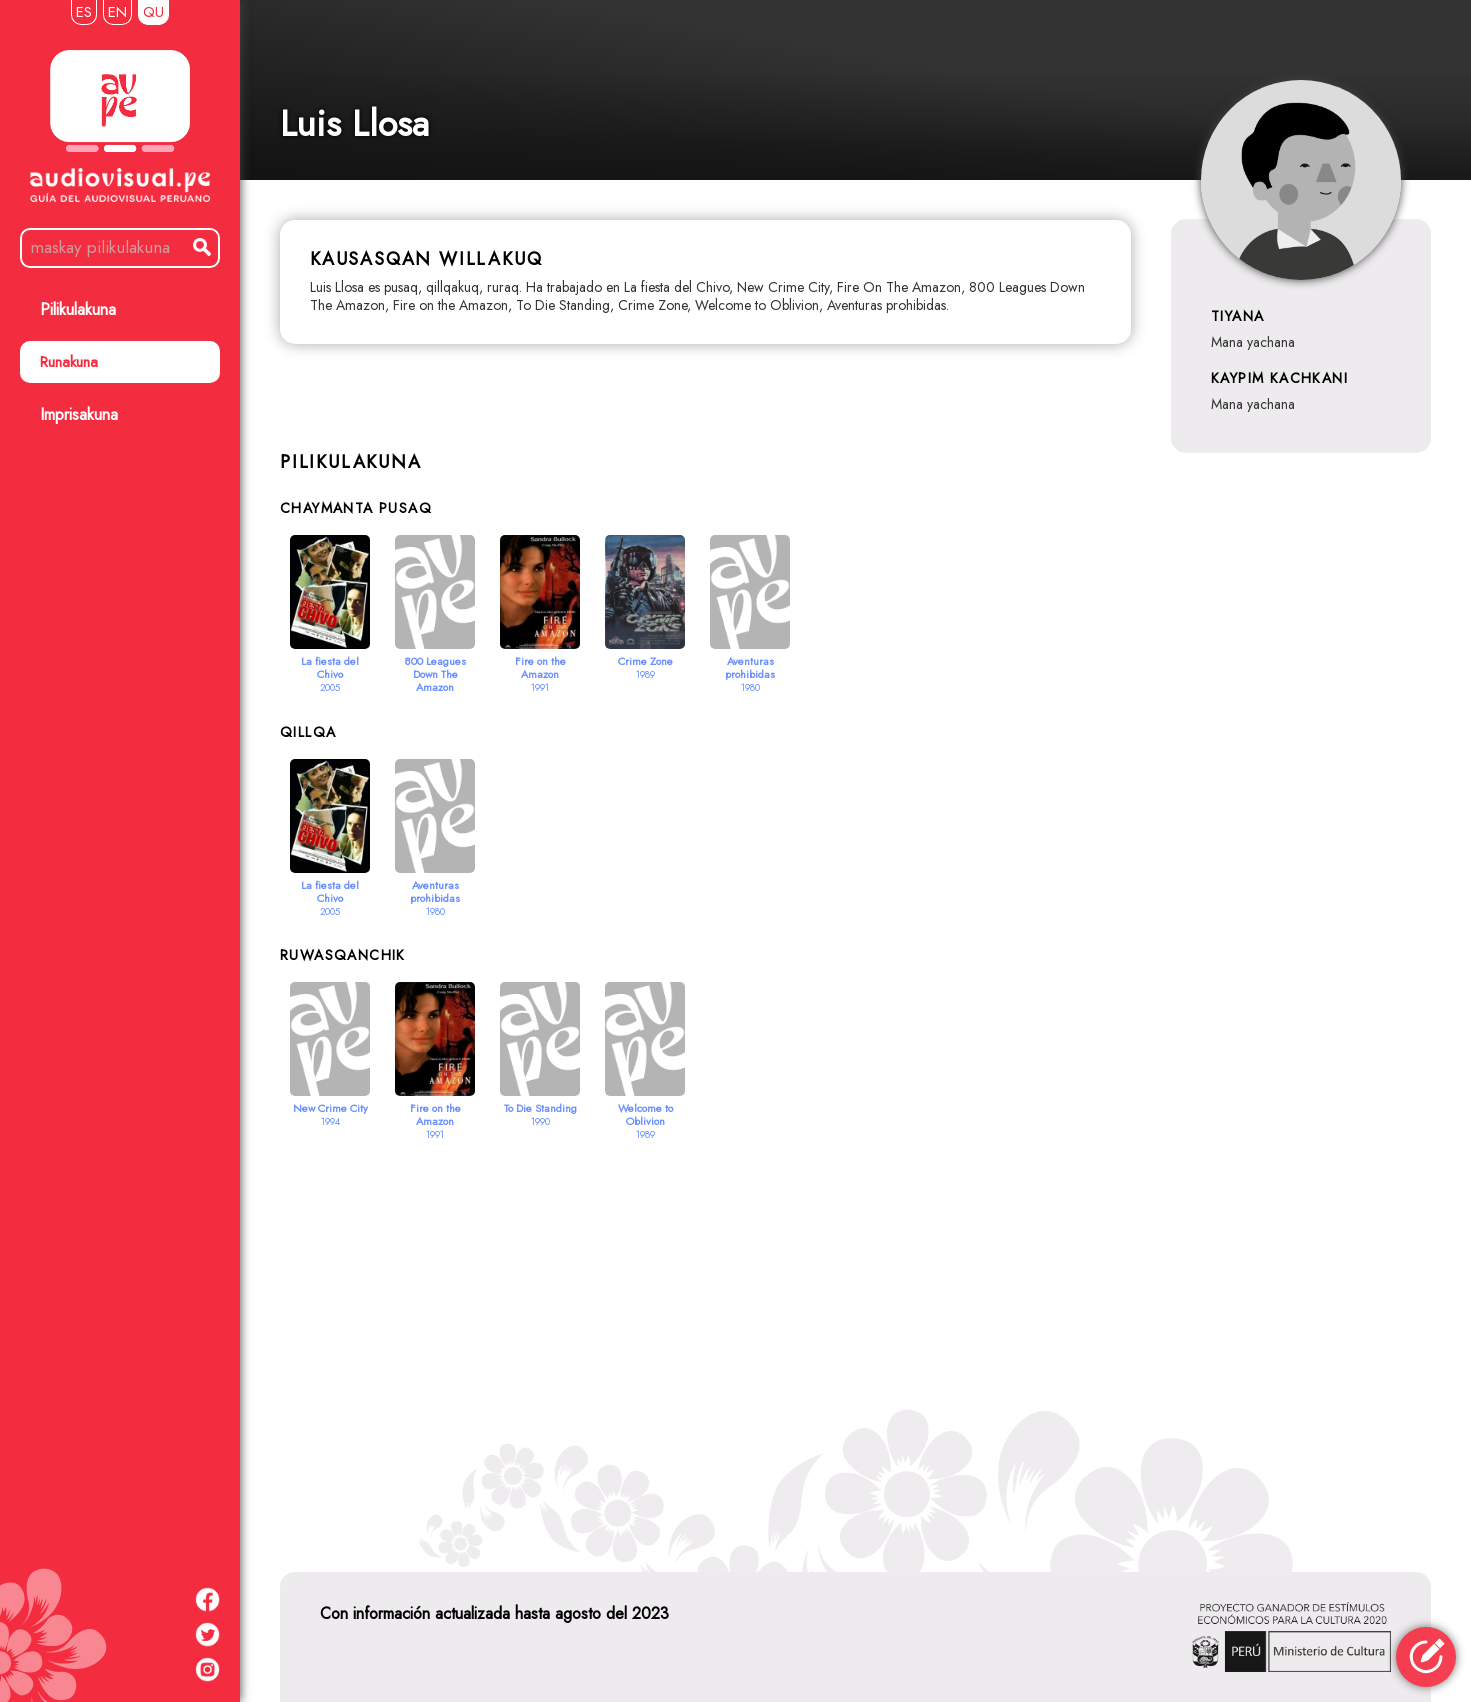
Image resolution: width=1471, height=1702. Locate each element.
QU (153, 12)
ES (84, 12)
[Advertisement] (855, 1332)
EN (117, 12)
